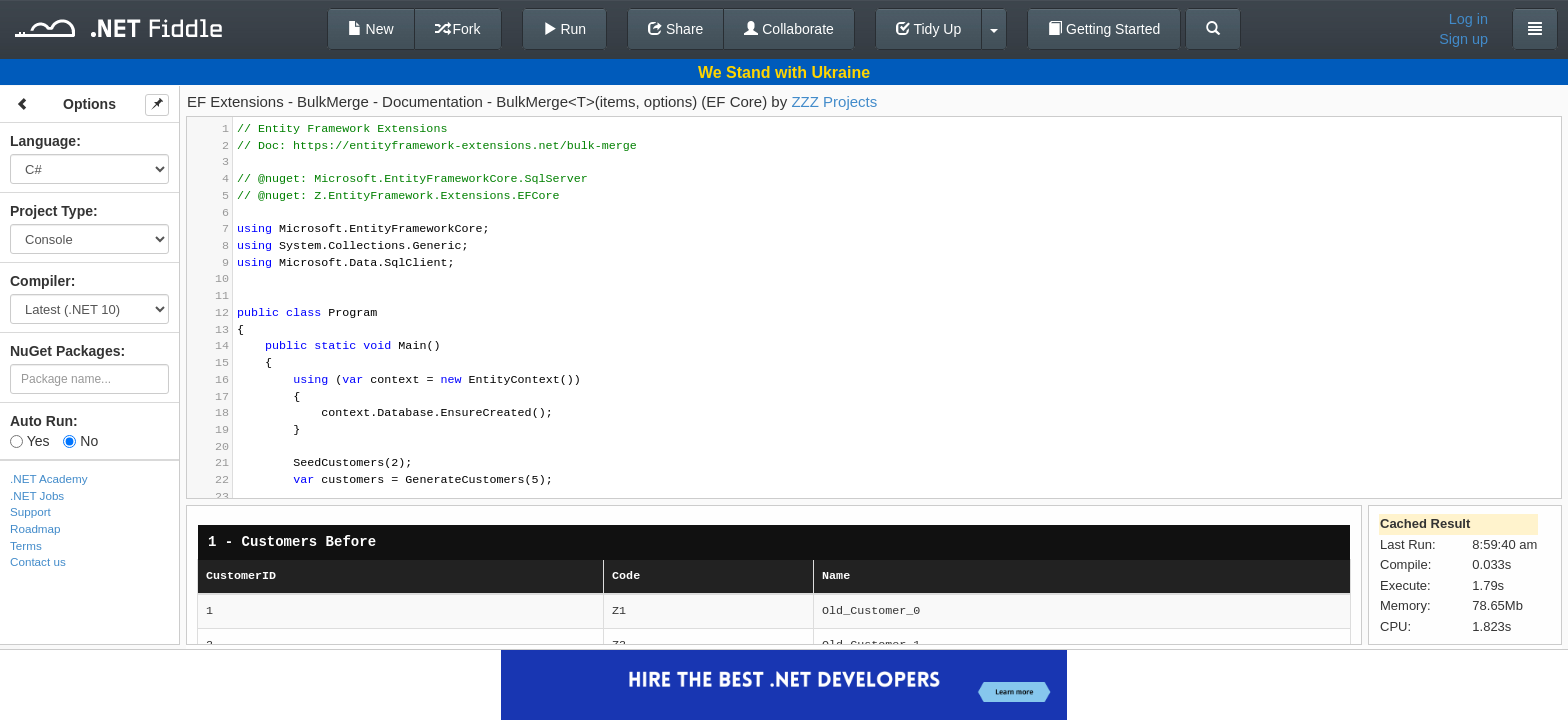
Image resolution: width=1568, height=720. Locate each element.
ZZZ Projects (834, 101)
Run (565, 29)
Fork (458, 29)
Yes (29, 441)
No (80, 441)
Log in (1468, 19)
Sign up (1463, 39)
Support (30, 511)
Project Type (51, 211)
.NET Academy (49, 478)
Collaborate (789, 29)
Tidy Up (928, 29)
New (371, 29)
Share (675, 29)
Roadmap (35, 528)
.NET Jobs (37, 495)
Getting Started (1104, 29)
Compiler (40, 281)
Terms (26, 545)
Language (43, 141)
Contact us (38, 561)
